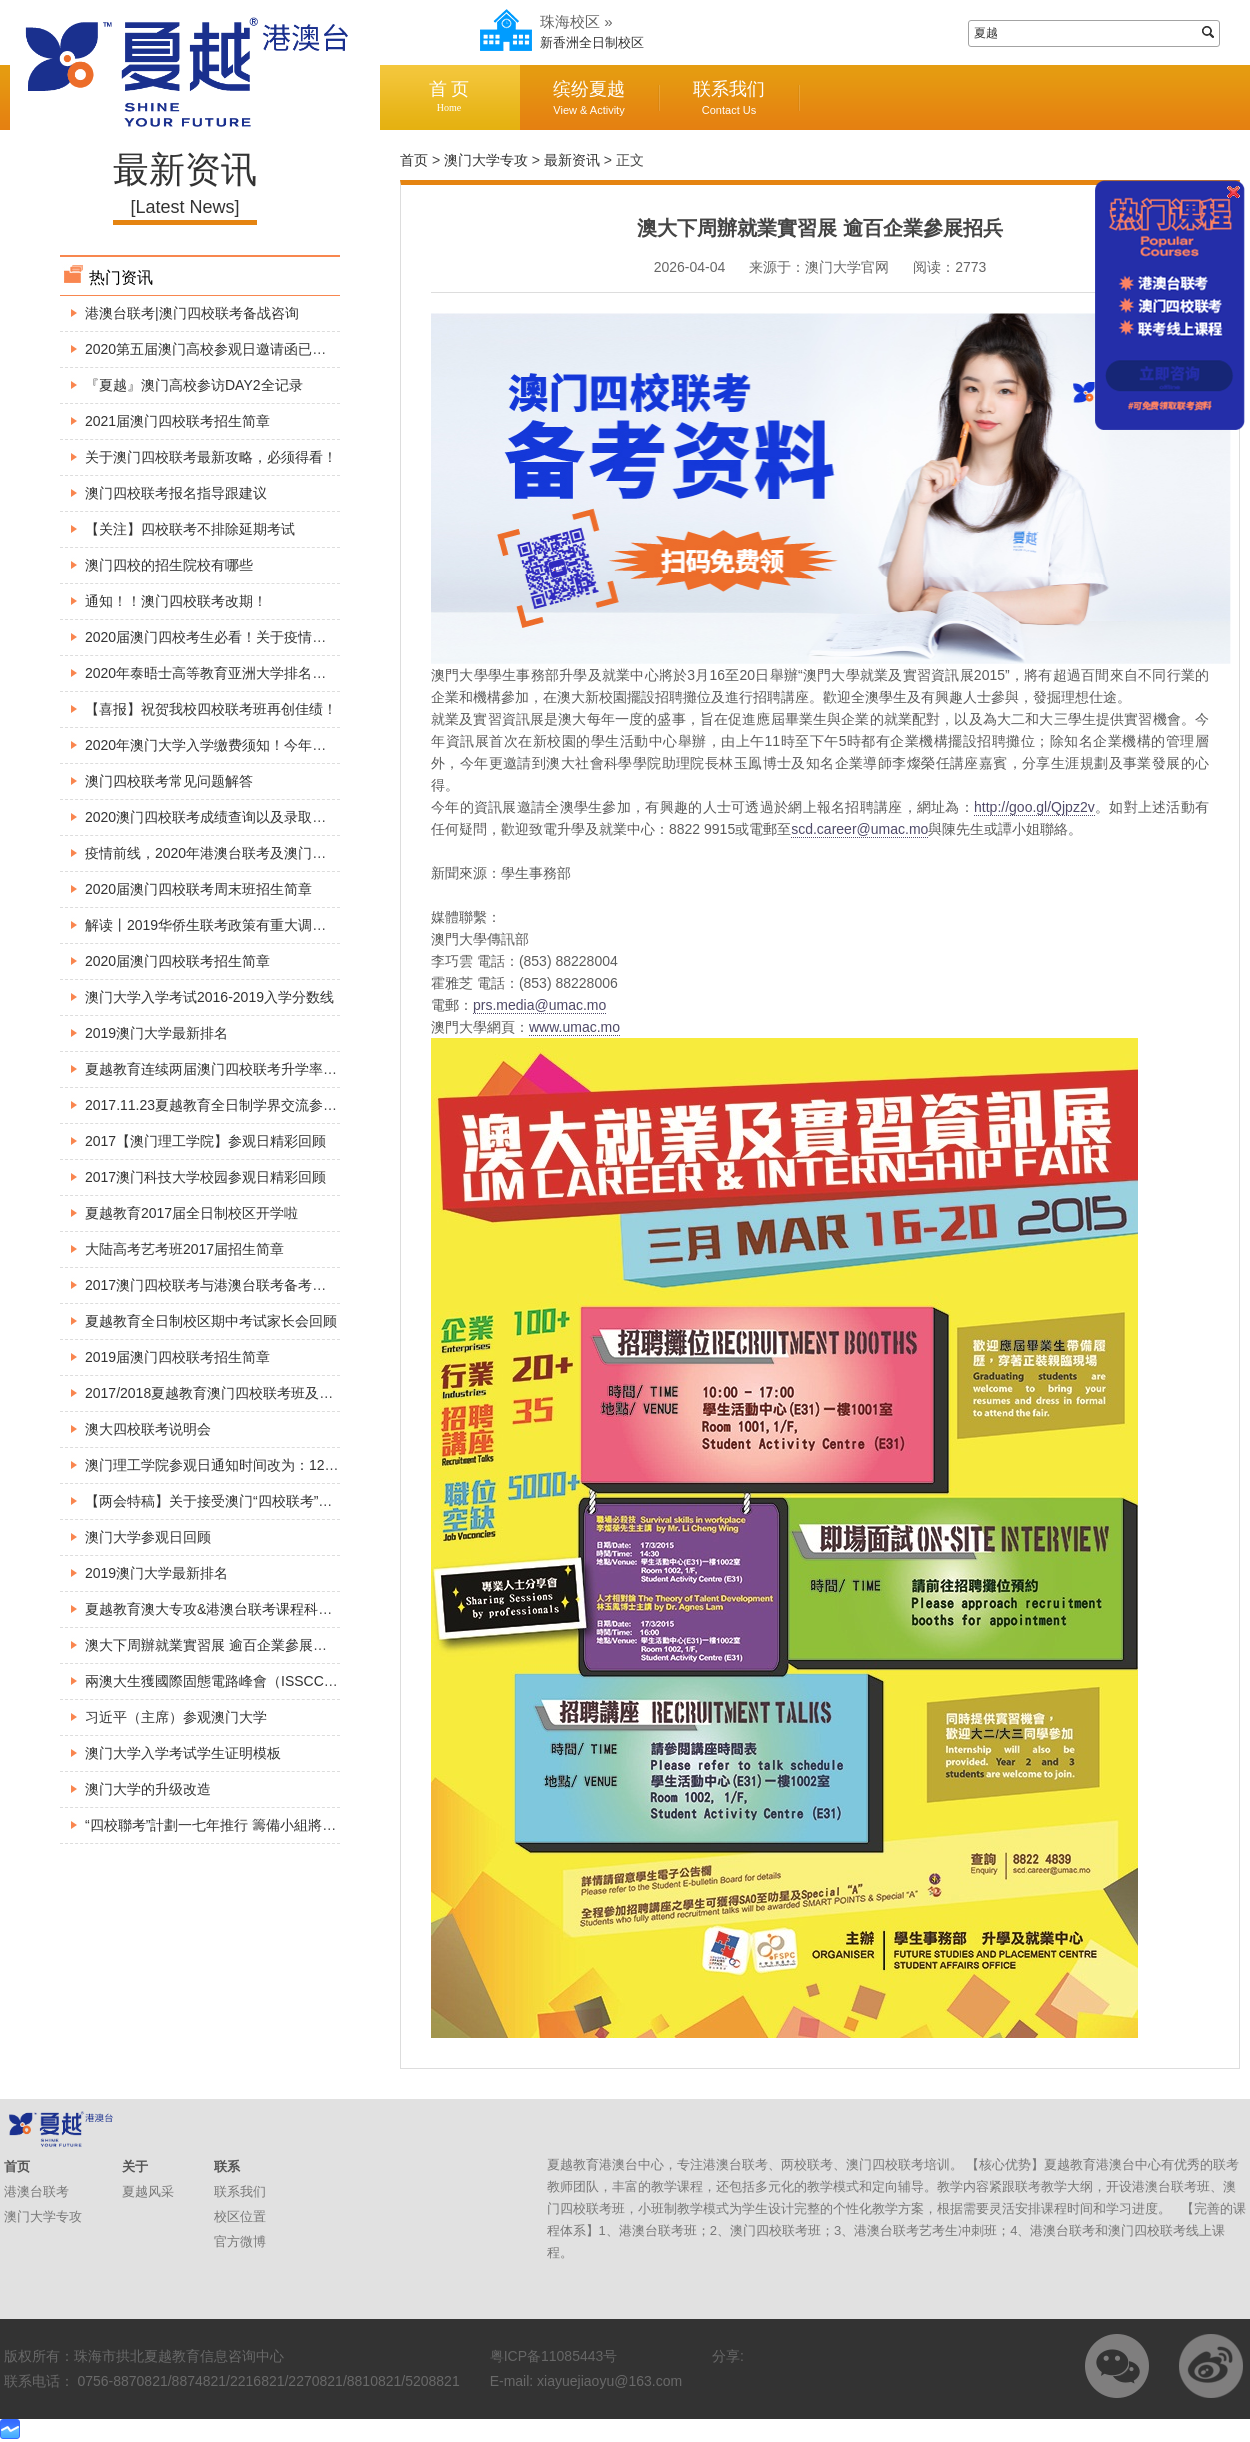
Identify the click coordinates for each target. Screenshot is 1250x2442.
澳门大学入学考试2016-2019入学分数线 (209, 997)
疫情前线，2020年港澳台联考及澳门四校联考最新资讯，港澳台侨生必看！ (317, 853)
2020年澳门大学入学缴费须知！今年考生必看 (226, 745)
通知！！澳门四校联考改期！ (176, 601)
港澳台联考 (36, 2191)
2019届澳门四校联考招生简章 (177, 1357)
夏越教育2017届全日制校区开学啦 (191, 1213)
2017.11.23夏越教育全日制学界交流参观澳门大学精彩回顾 (267, 1105)
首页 (414, 160)
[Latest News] (184, 207)
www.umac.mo (574, 1027)
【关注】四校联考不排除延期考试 (190, 529)
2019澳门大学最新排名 (156, 1033)
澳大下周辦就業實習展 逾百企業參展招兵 (213, 1645)
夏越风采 (148, 2191)
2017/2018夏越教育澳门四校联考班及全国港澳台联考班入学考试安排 (300, 1393)
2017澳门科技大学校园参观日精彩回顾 (205, 1177)
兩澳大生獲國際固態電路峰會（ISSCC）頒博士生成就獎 (260, 1681)
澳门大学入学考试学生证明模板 (183, 1753)
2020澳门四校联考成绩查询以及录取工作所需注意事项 (254, 817)
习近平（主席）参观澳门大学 (176, 1717)
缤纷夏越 (589, 97)
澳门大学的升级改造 (148, 1789)
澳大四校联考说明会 (148, 1429)
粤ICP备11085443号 (554, 2356)
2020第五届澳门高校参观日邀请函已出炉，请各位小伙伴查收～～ (289, 349)
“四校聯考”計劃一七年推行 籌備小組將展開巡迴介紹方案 (259, 1825)
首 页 (449, 96)
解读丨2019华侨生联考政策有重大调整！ (212, 925)
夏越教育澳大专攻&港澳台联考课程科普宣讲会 (229, 1609)
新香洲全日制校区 (592, 42)
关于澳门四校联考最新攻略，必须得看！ (211, 457)
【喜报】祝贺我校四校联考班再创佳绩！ (211, 709)
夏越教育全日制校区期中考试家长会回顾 (211, 1321)
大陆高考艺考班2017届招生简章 (184, 1249)
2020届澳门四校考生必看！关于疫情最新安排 (226, 637)
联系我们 (729, 97)
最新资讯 (572, 160)
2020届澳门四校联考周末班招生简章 (198, 889)
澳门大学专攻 (486, 160)
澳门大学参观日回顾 (148, 1537)
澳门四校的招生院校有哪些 (169, 565)
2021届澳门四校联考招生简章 (177, 421)
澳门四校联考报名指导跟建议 (176, 493)
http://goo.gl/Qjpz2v (1034, 807)
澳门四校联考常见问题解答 (169, 781)
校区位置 (240, 2216)
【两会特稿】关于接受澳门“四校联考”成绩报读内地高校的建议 (278, 1501)
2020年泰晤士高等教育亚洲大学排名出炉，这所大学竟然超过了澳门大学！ (317, 673)
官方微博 (240, 2241)
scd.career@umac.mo (859, 829)
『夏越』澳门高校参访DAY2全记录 (194, 385)
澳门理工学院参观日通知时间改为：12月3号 (222, 1465)
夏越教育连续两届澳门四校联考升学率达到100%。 (243, 1069)
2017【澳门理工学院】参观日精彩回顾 (205, 1141)
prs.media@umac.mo (539, 1005)
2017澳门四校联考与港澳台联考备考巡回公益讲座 (240, 1285)
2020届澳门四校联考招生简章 (177, 961)
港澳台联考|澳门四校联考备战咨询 (192, 313)
